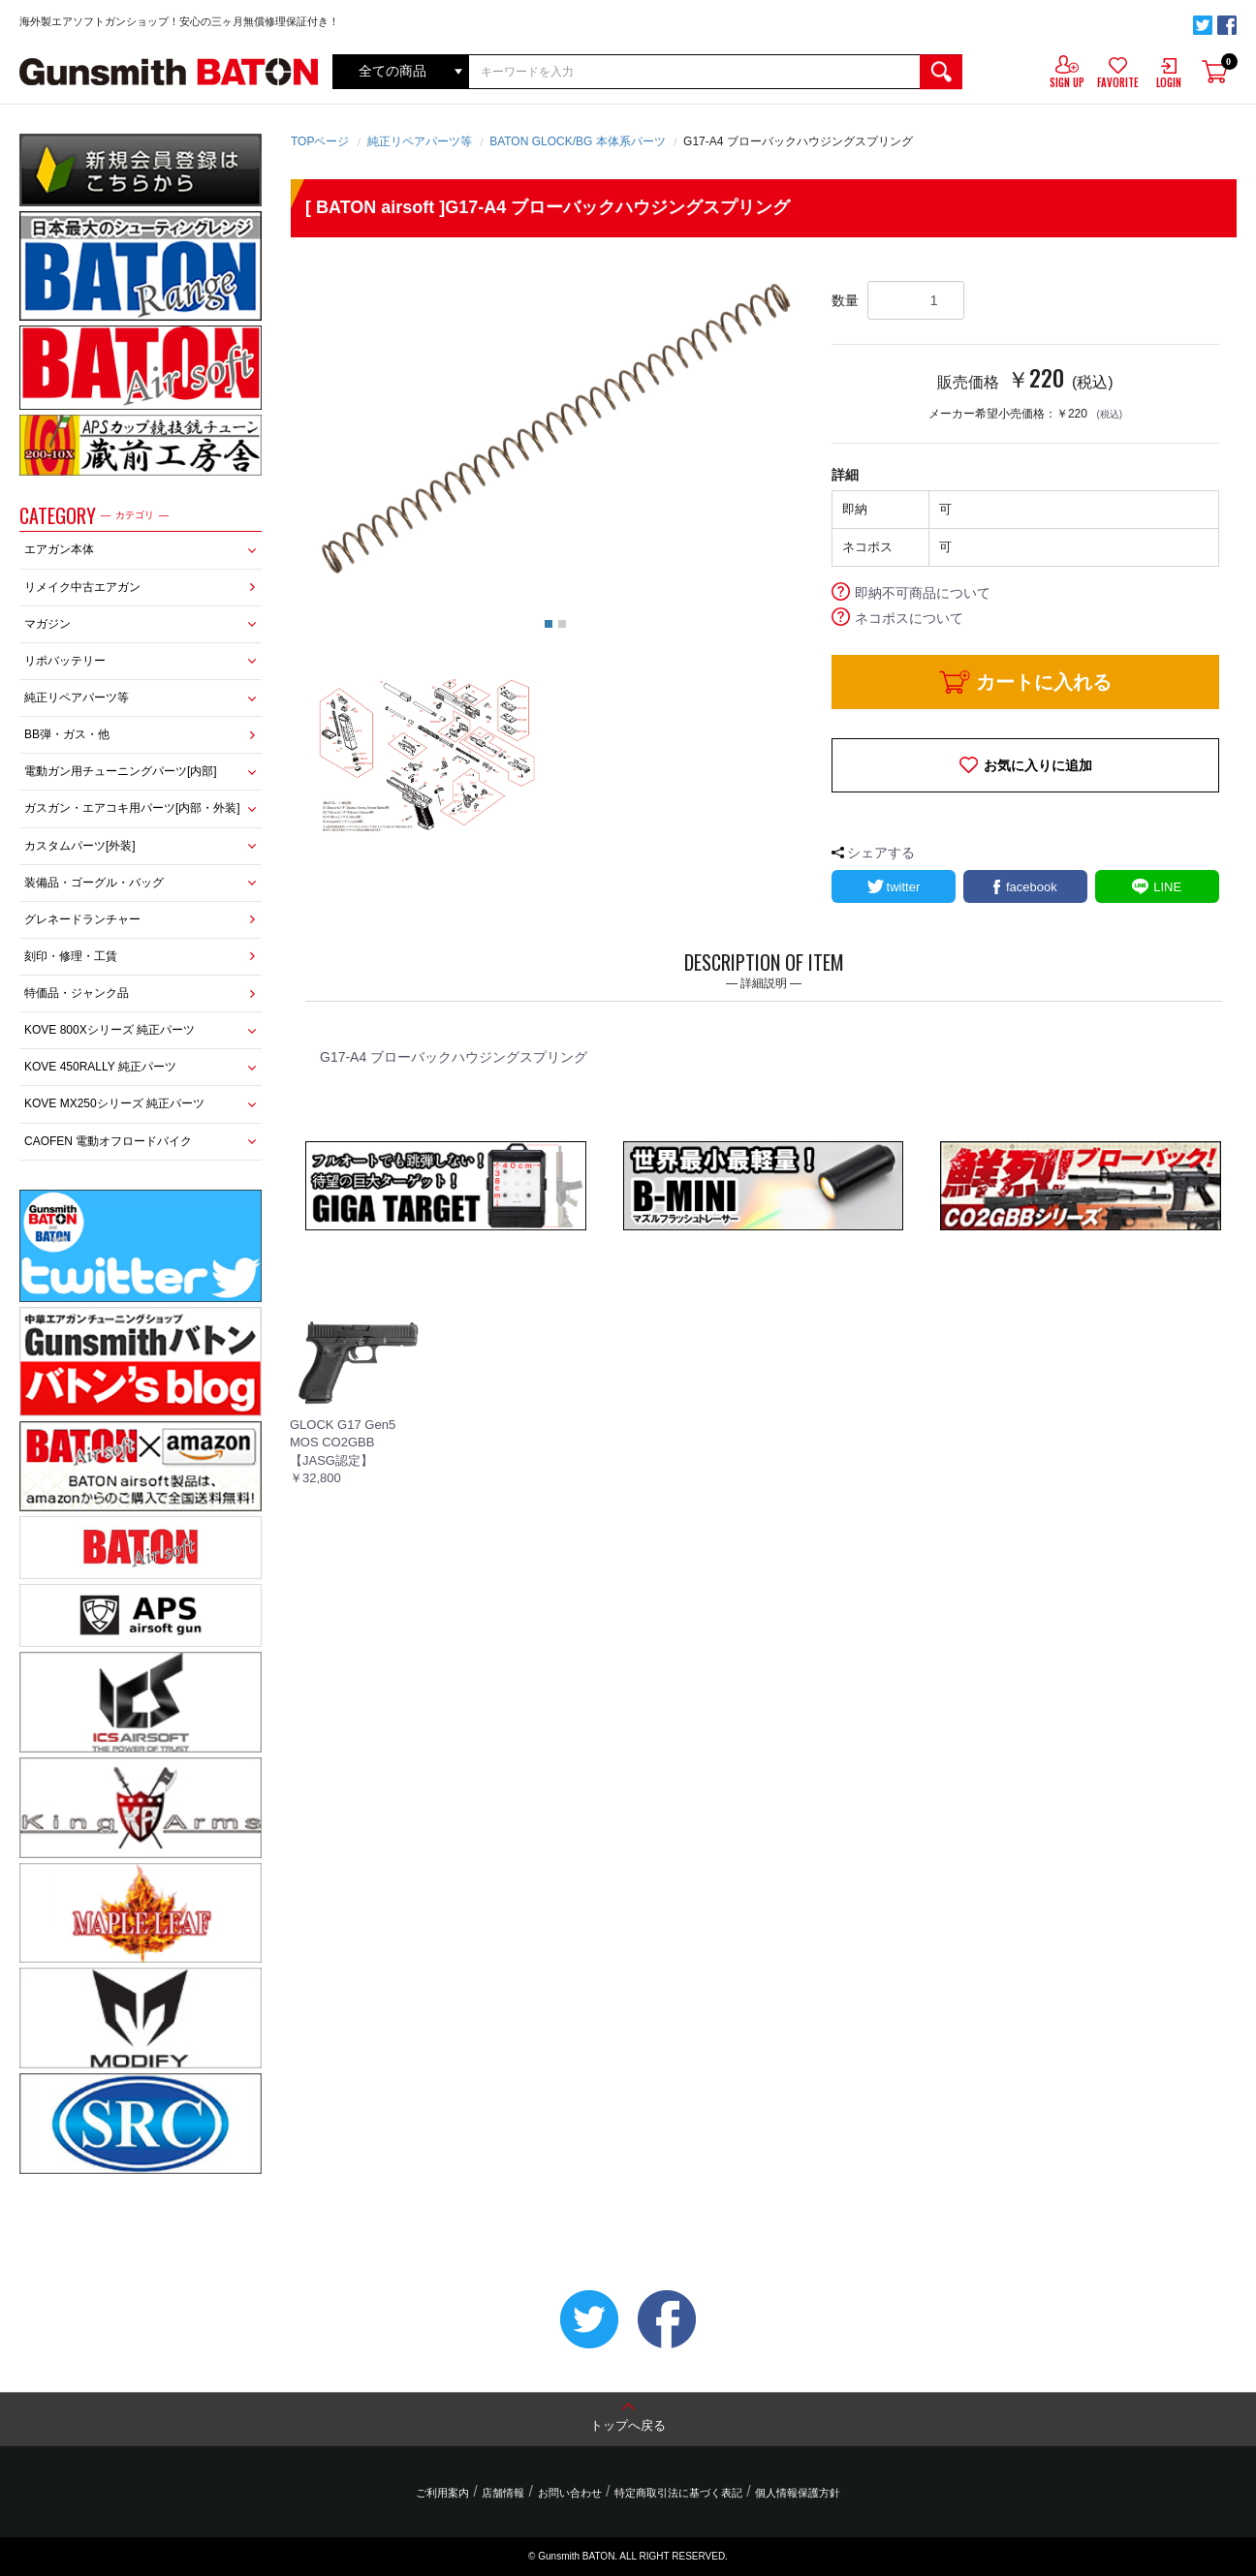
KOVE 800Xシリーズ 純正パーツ (109, 1030)
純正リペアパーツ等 (76, 697)
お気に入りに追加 (1038, 765)
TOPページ (320, 141)
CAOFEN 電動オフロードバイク (108, 1141)
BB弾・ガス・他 (67, 734)
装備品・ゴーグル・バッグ (94, 882)
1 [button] (548, 624)
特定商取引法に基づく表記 (677, 2492)
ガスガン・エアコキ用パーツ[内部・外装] (132, 808)
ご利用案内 (444, 2492)
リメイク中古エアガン (82, 587)
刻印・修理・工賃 (70, 956)
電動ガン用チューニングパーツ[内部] (120, 771)
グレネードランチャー (82, 919)
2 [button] (562, 624)
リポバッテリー (65, 660)
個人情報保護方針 (795, 2492)
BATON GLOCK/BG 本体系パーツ (577, 141)
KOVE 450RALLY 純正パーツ (100, 1066)
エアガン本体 (59, 549)
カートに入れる (1044, 682)
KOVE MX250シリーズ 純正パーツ (114, 1103)
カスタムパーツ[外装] (80, 846)
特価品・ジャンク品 (76, 993)
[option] (555, 431)
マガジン (47, 624)
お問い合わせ (570, 2492)
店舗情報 (504, 2492)
